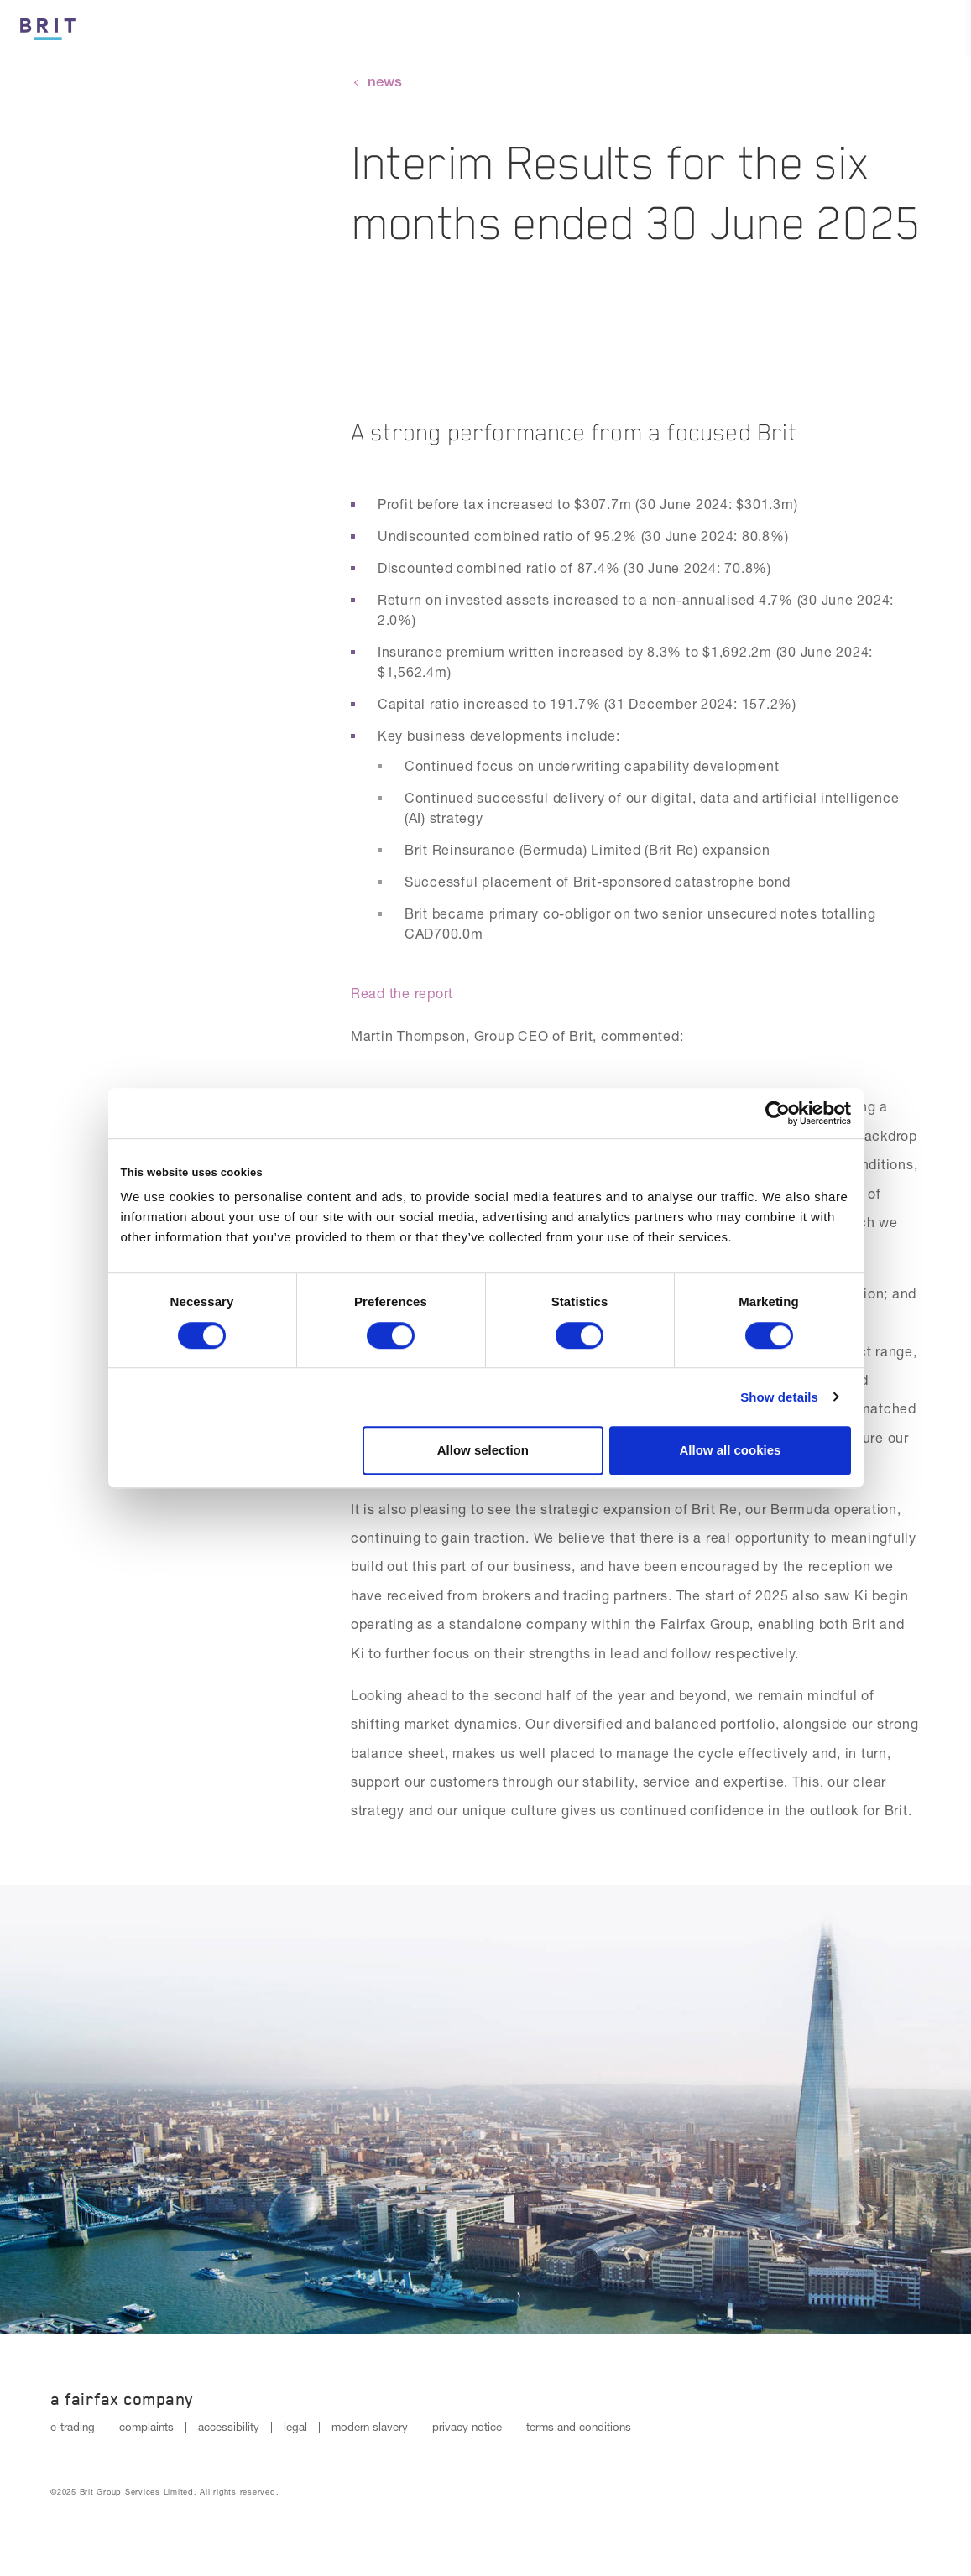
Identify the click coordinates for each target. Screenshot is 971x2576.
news (385, 81)
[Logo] (48, 26)
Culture (566, 29)
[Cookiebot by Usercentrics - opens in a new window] (777, 1113)
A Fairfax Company (122, 2399)
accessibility (228, 2426)
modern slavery (369, 2426)
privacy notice (467, 2426)
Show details (779, 1397)
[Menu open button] (942, 28)
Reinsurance (788, 29)
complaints (146, 2426)
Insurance (669, 29)
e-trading (72, 2426)
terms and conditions (578, 2426)
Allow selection (483, 1450)
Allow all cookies (730, 1450)
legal (295, 2426)
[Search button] (885, 28)
